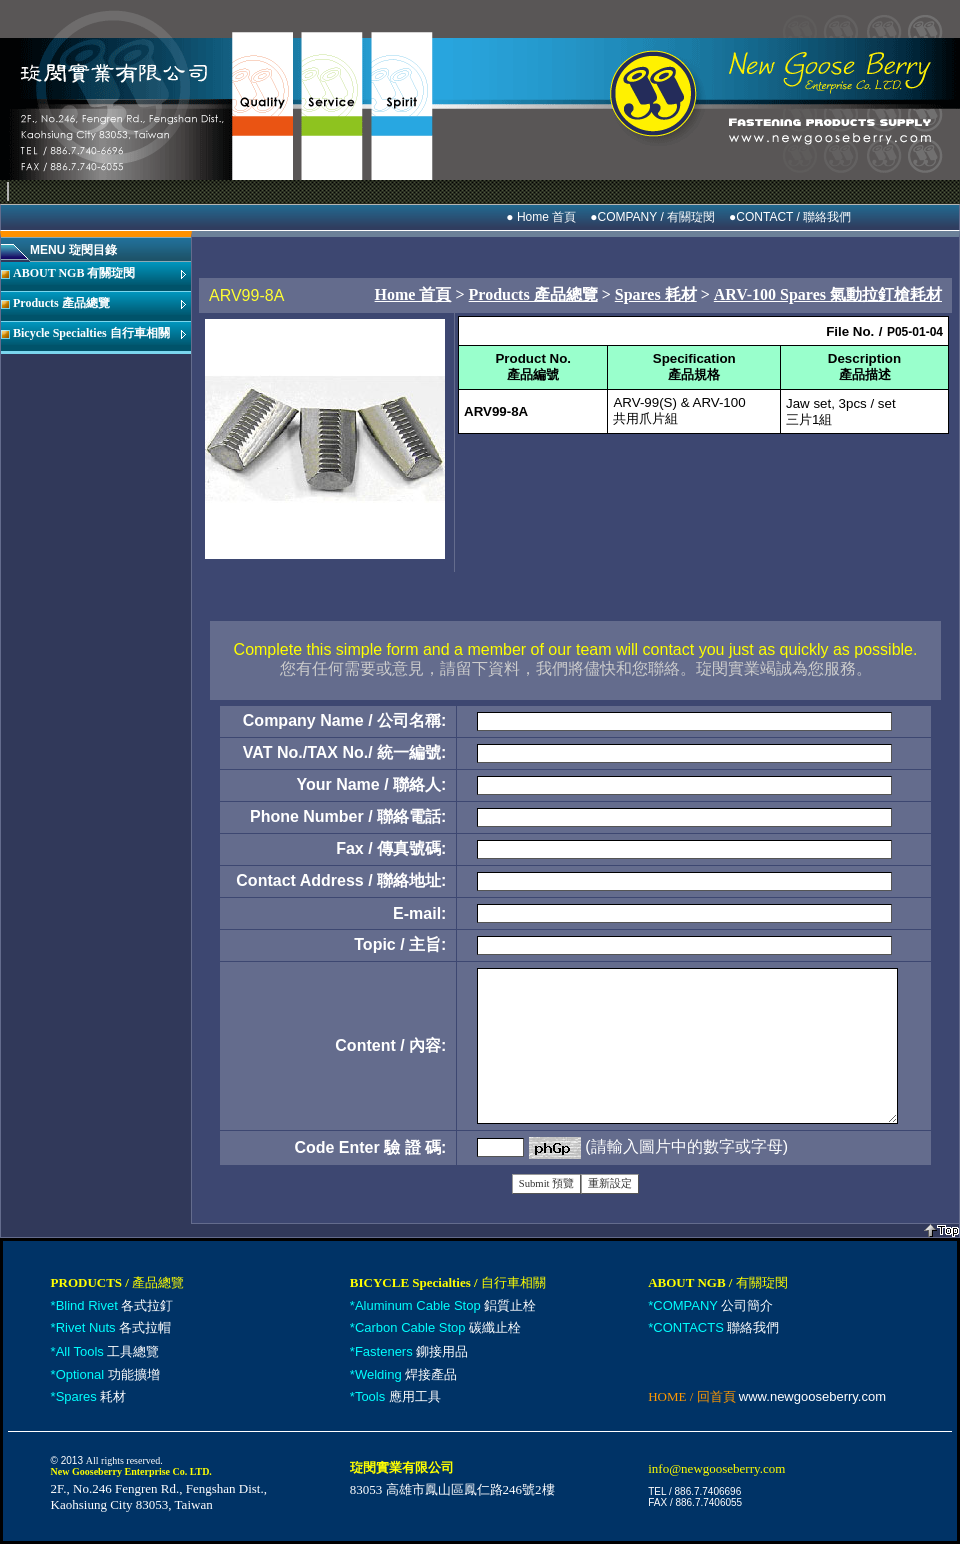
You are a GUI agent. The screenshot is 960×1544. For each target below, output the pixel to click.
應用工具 (398, 1396)
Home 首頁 (413, 294)
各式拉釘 (115, 1305)
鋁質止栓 (445, 1305)
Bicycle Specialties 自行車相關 (91, 333)
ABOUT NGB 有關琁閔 (74, 273)
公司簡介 (713, 1305)
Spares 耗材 (656, 294)
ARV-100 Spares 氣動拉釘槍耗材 (828, 294)
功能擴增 (108, 1374)
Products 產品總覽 (61, 303)
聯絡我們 (716, 1327)
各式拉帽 (114, 1327)
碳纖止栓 (438, 1327)
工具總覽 (108, 1351)
